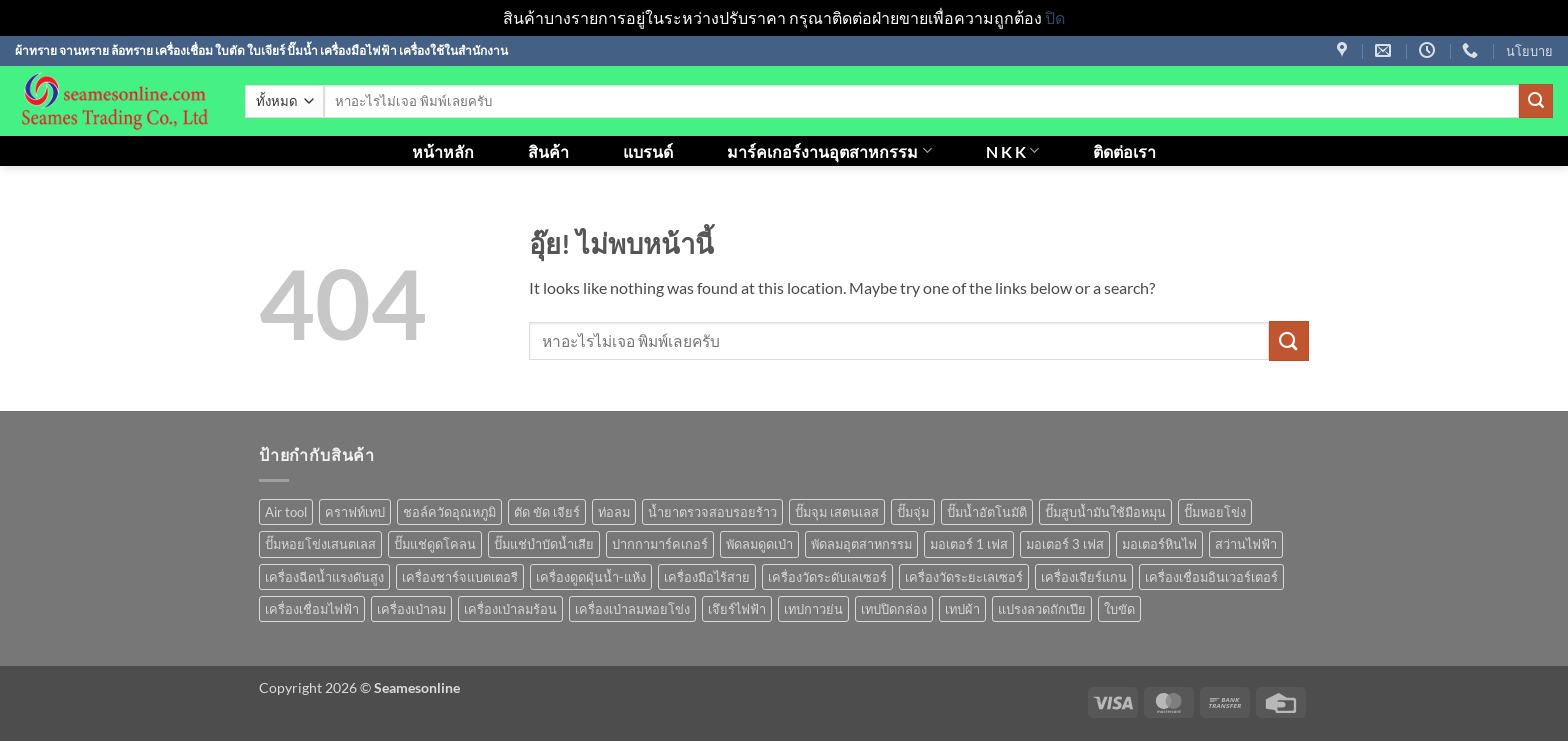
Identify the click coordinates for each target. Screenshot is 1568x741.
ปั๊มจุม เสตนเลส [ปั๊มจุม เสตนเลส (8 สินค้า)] (837, 512)
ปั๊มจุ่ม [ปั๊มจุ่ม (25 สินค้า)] (913, 512)
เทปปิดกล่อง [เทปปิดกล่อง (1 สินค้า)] (894, 609)
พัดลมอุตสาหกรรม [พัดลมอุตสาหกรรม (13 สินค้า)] (861, 544)
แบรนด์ (648, 151)
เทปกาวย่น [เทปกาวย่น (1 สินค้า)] (813, 609)
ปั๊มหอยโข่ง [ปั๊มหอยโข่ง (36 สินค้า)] (1215, 512)
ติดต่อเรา (1124, 151)
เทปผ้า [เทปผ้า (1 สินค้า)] (962, 609)
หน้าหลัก (443, 151)
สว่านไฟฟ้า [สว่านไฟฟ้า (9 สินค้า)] (1246, 544)
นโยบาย (1529, 51)
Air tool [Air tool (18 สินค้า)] (286, 512)
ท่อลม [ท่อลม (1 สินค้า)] (614, 512)
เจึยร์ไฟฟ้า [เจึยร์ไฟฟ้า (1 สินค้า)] (737, 609)
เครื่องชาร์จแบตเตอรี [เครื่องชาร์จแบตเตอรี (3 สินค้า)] (460, 577)
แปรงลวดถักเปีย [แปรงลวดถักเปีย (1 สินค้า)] (1042, 609)
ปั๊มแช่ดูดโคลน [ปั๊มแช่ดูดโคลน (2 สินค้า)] (435, 544)
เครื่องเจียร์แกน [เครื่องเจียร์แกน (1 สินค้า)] (1084, 577)
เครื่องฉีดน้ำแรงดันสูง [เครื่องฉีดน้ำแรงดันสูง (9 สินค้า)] (324, 577)
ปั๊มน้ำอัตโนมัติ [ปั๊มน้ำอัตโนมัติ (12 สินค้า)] (987, 512)
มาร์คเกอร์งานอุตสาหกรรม (829, 150)
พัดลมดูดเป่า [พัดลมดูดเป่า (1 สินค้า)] (759, 544)
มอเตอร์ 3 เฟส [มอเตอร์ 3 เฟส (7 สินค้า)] (1065, 544)
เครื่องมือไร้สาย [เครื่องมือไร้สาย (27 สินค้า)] (707, 577)
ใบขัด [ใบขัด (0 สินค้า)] (1119, 609)
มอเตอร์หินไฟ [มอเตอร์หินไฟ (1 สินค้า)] (1159, 544)
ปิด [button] (1055, 17)
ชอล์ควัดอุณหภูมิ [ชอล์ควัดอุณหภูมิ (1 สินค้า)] (449, 512)
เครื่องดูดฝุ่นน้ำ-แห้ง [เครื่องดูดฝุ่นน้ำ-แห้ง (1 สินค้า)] (591, 577)
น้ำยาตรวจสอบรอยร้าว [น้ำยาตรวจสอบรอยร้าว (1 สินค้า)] (712, 512)
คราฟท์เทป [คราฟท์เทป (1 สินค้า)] (355, 512)
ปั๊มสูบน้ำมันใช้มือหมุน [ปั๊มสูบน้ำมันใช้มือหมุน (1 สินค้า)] (1105, 512)
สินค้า (548, 151)
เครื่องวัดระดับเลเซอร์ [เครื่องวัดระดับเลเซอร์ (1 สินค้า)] (827, 577)
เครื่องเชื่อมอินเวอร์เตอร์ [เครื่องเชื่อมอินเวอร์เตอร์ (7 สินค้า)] (1211, 577)
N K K (1012, 150)
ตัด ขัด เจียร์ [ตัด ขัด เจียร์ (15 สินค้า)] (547, 512)
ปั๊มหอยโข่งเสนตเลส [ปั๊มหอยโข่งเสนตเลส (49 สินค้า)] (320, 544)
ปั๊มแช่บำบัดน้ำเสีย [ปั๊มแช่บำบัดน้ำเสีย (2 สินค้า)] (544, 544)
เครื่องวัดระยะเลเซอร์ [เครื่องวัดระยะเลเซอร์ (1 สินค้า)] (964, 577)
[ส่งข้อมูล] (1536, 101)
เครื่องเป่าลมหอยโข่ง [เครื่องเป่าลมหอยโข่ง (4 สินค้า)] (632, 609)
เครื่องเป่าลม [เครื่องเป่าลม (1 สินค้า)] (411, 609)
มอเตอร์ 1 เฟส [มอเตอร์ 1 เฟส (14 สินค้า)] (969, 544)
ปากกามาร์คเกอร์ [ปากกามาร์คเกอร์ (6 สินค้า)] (660, 544)
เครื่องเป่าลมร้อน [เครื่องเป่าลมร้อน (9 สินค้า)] (510, 609)
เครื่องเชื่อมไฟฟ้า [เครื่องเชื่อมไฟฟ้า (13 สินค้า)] (312, 609)
